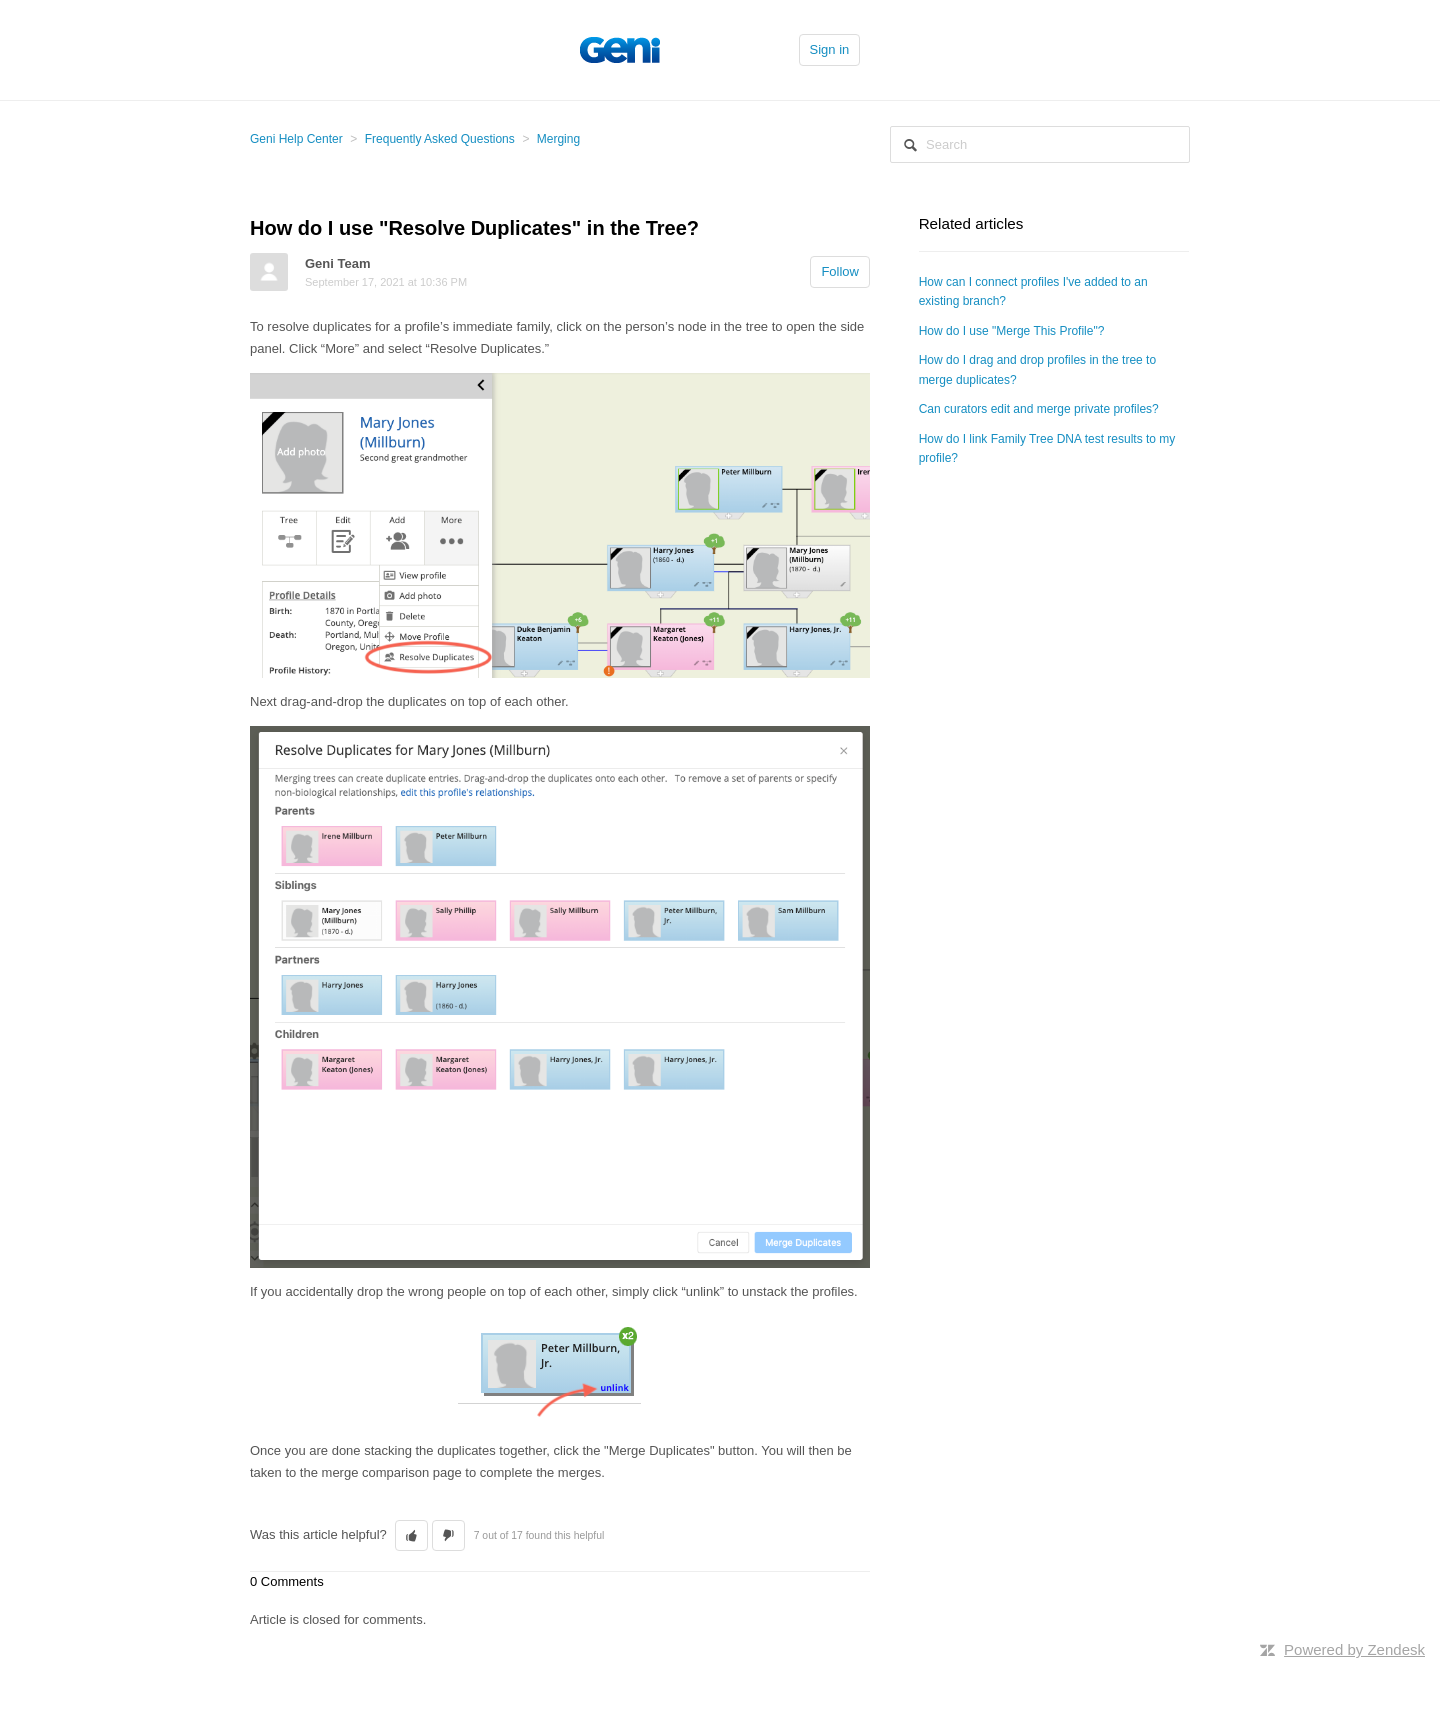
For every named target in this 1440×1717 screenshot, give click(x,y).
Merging (558, 139)
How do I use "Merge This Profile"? (1012, 331)
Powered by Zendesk (1354, 1649)
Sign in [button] (830, 49)
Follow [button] (840, 271)
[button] (411, 1536)
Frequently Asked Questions (440, 139)
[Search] (1040, 144)
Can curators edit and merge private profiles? (1039, 409)
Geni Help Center (296, 139)
